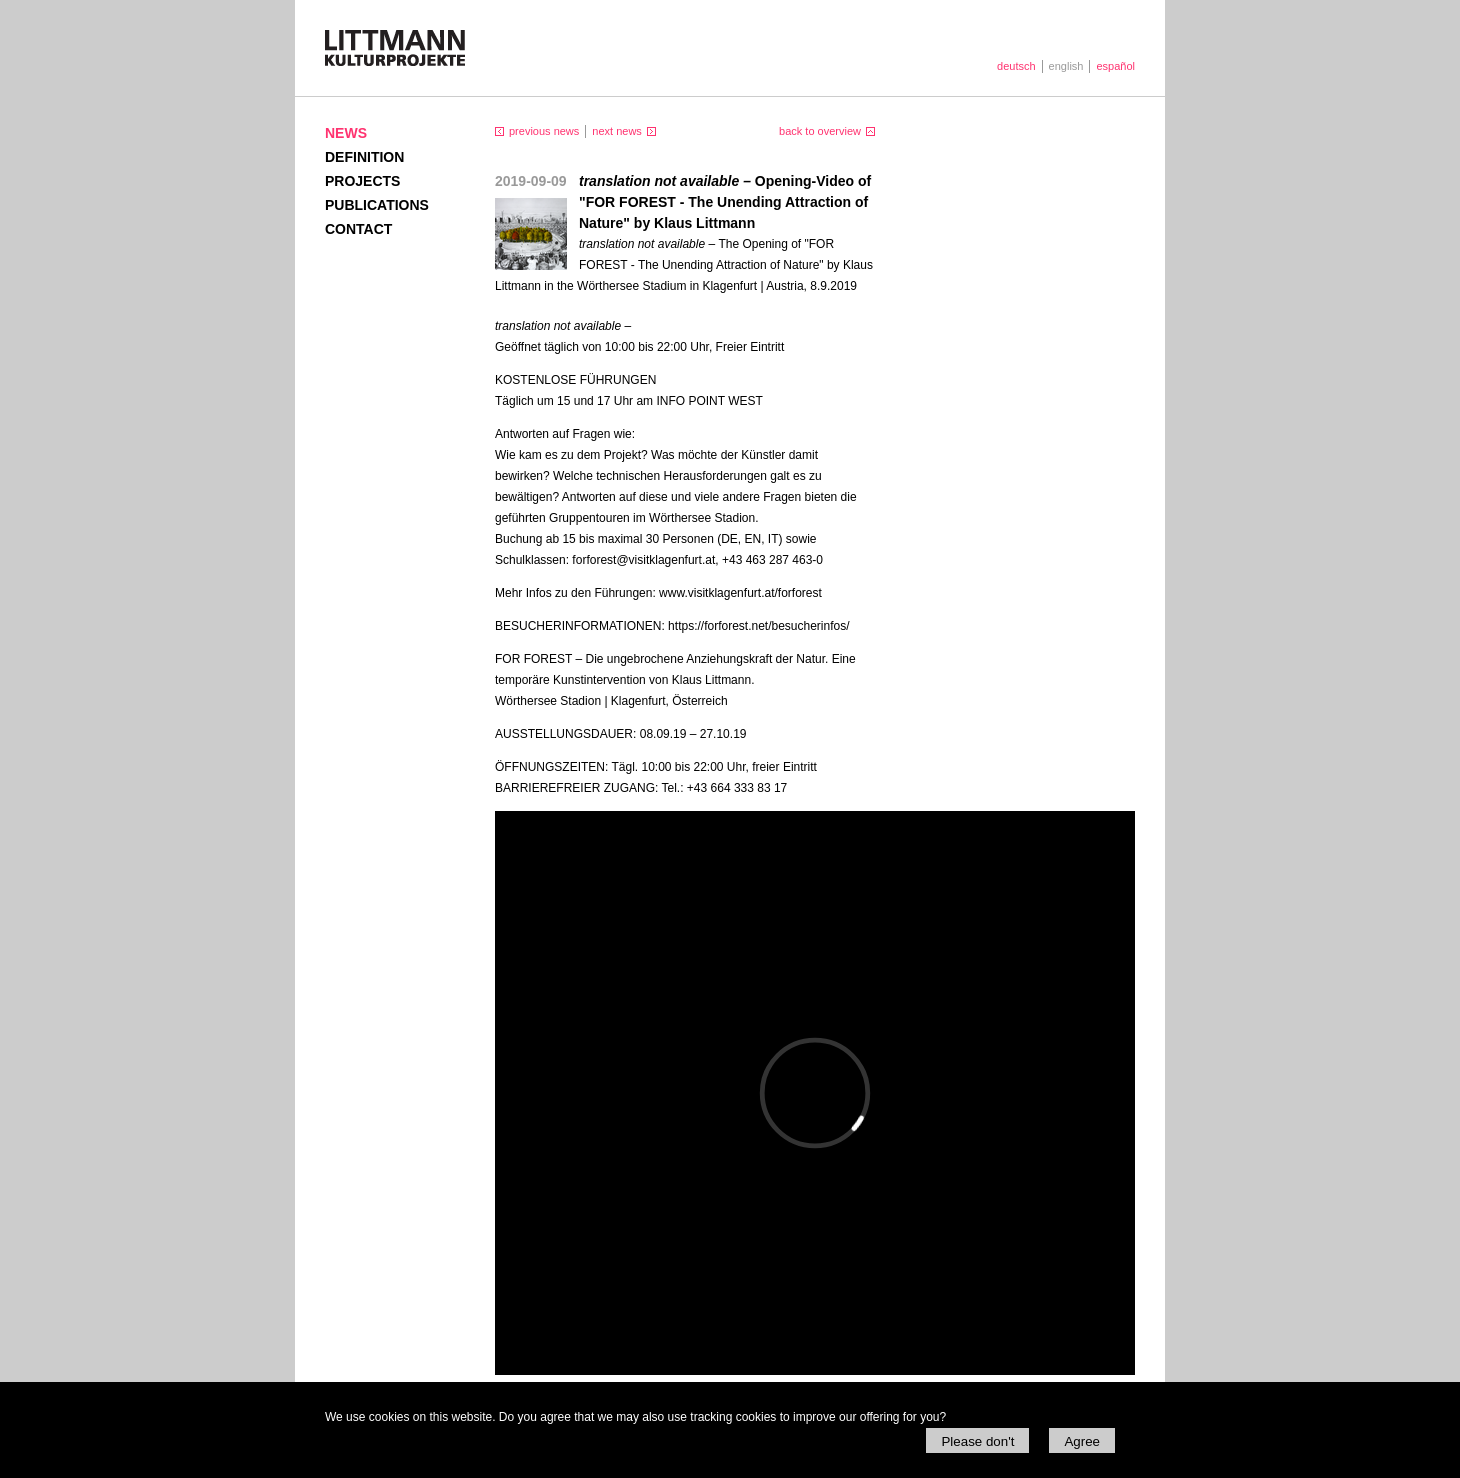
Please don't (977, 1441)
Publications (377, 205)
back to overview (820, 131)
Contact (358, 229)
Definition (364, 157)
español (1115, 66)
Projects (362, 181)
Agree (1082, 1441)
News (346, 133)
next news (617, 131)
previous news (544, 131)
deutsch (1016, 66)
